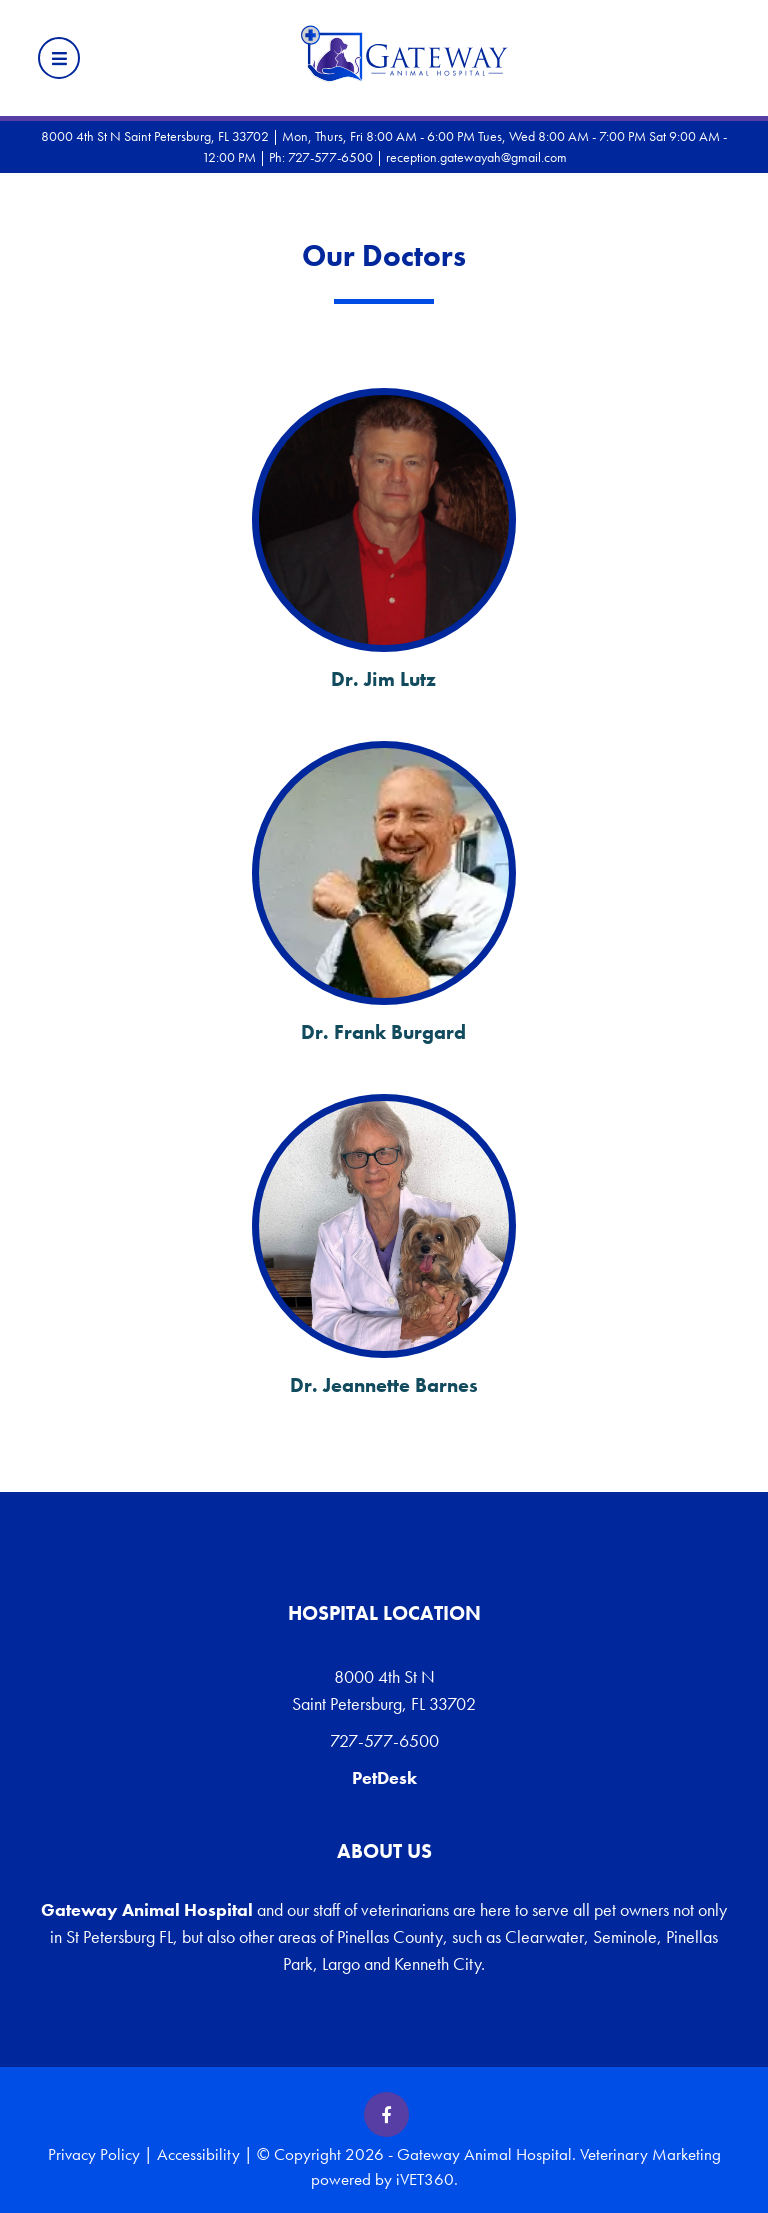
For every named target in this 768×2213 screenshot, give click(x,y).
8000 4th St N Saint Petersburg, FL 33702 (384, 1690)
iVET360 (425, 2179)
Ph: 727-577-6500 (321, 157)
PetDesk (384, 1777)
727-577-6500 (384, 1740)
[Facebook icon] (386, 2114)
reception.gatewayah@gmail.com (476, 157)
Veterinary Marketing (650, 2154)
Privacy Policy (94, 2154)
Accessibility (198, 2154)
